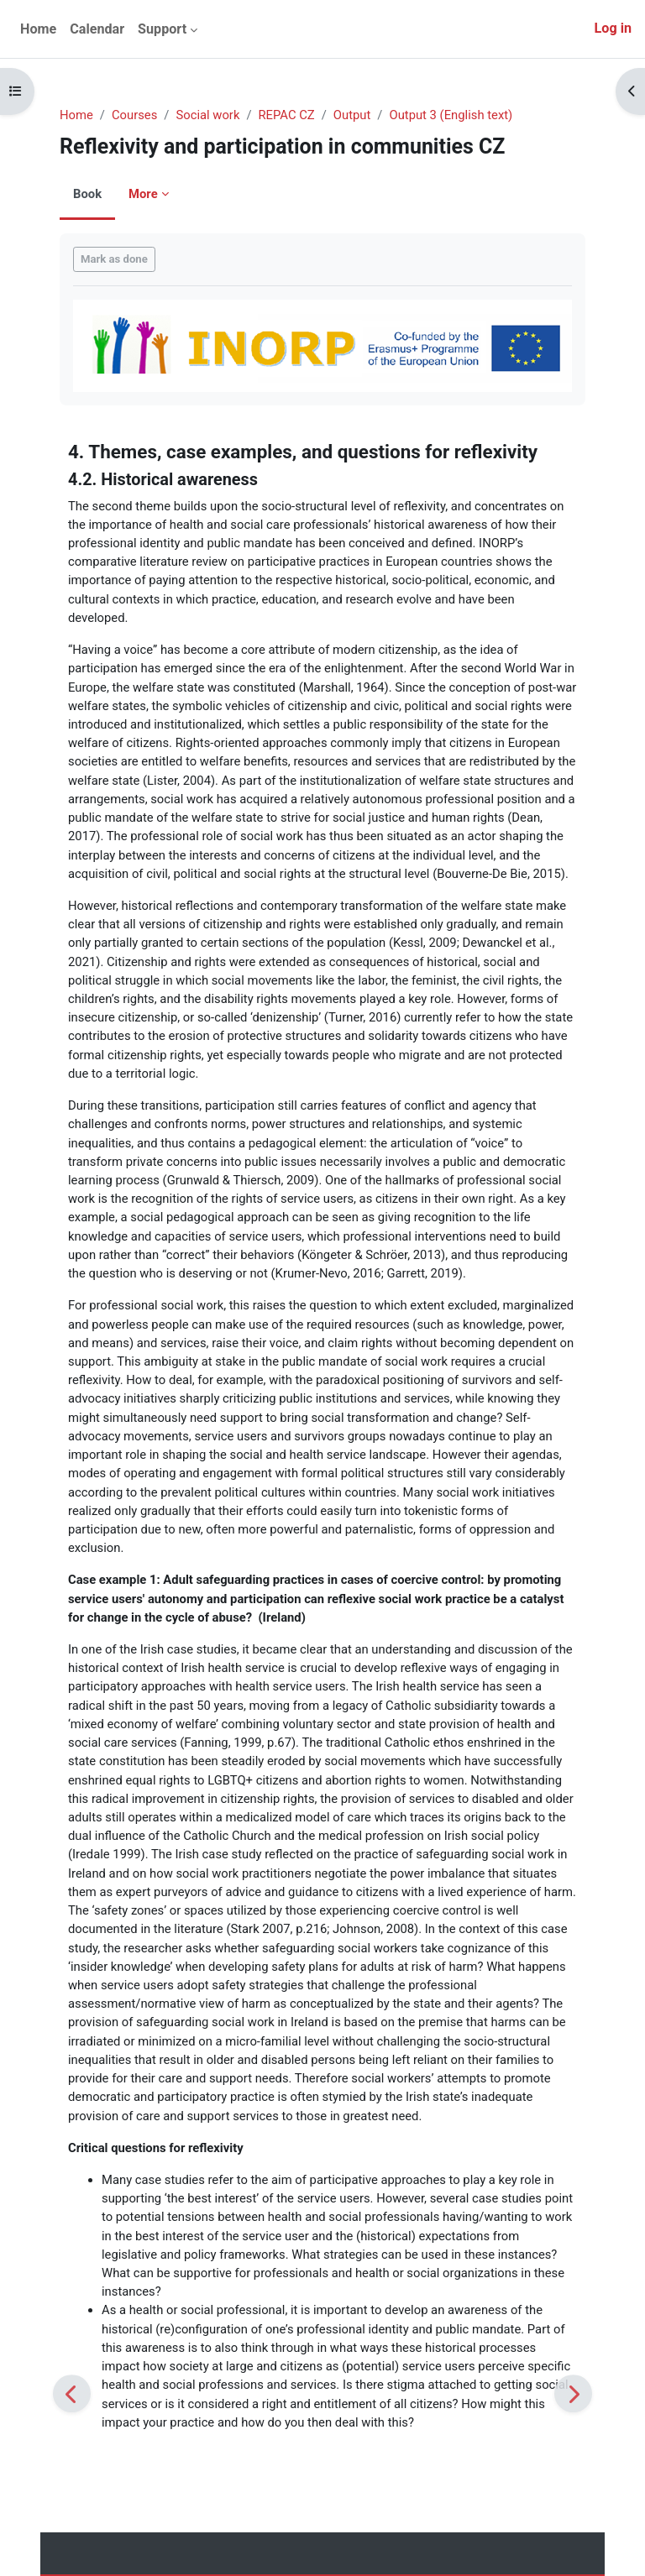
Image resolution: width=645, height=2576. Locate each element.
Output (352, 115)
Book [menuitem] (87, 193)
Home (76, 115)
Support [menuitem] (162, 29)
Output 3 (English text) (450, 115)
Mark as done (114, 259)
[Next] (573, 2393)
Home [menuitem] (38, 29)
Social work (207, 115)
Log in (613, 28)
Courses (134, 115)
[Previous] (72, 2393)
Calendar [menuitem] (97, 29)
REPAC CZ (287, 115)
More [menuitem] (143, 193)
